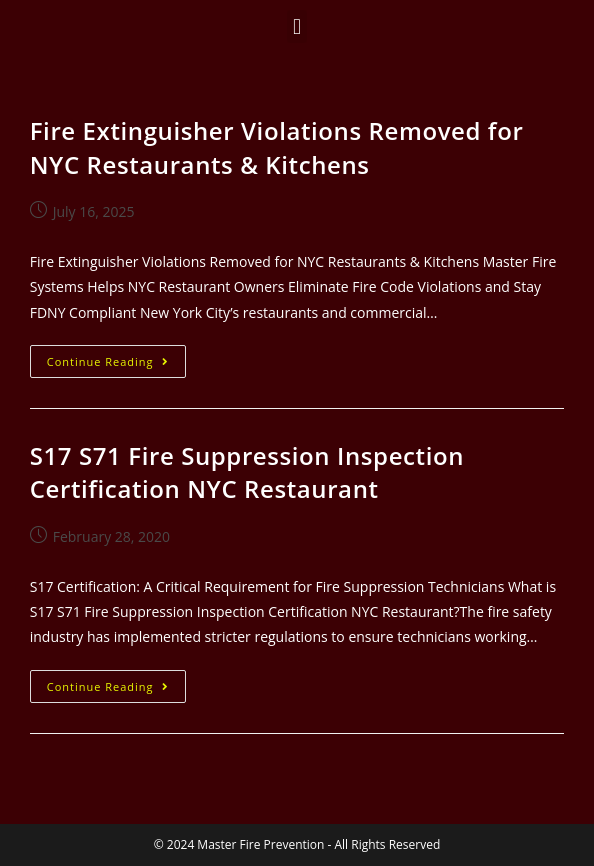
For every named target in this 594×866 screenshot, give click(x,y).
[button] (296, 26)
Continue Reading (116, 357)
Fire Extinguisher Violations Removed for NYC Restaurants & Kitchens (277, 147)
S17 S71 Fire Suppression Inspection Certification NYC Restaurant (247, 472)
